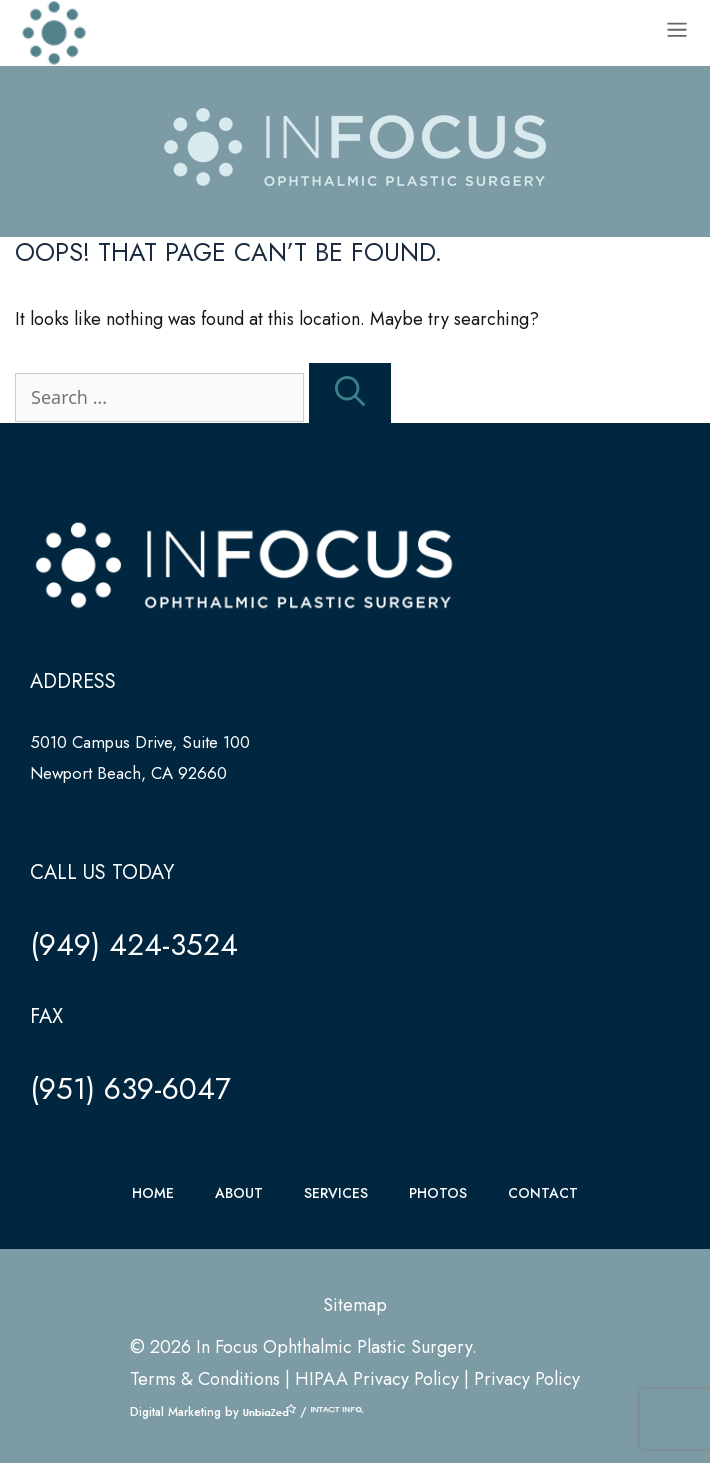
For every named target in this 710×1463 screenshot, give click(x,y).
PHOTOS (438, 1193)
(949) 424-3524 (134, 944)
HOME (153, 1193)
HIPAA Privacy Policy (377, 1379)
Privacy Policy (527, 1379)
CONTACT (543, 1193)
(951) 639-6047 (130, 1088)
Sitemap (355, 1305)
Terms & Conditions (205, 1379)
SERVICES (336, 1193)
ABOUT (239, 1193)
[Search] (350, 393)
